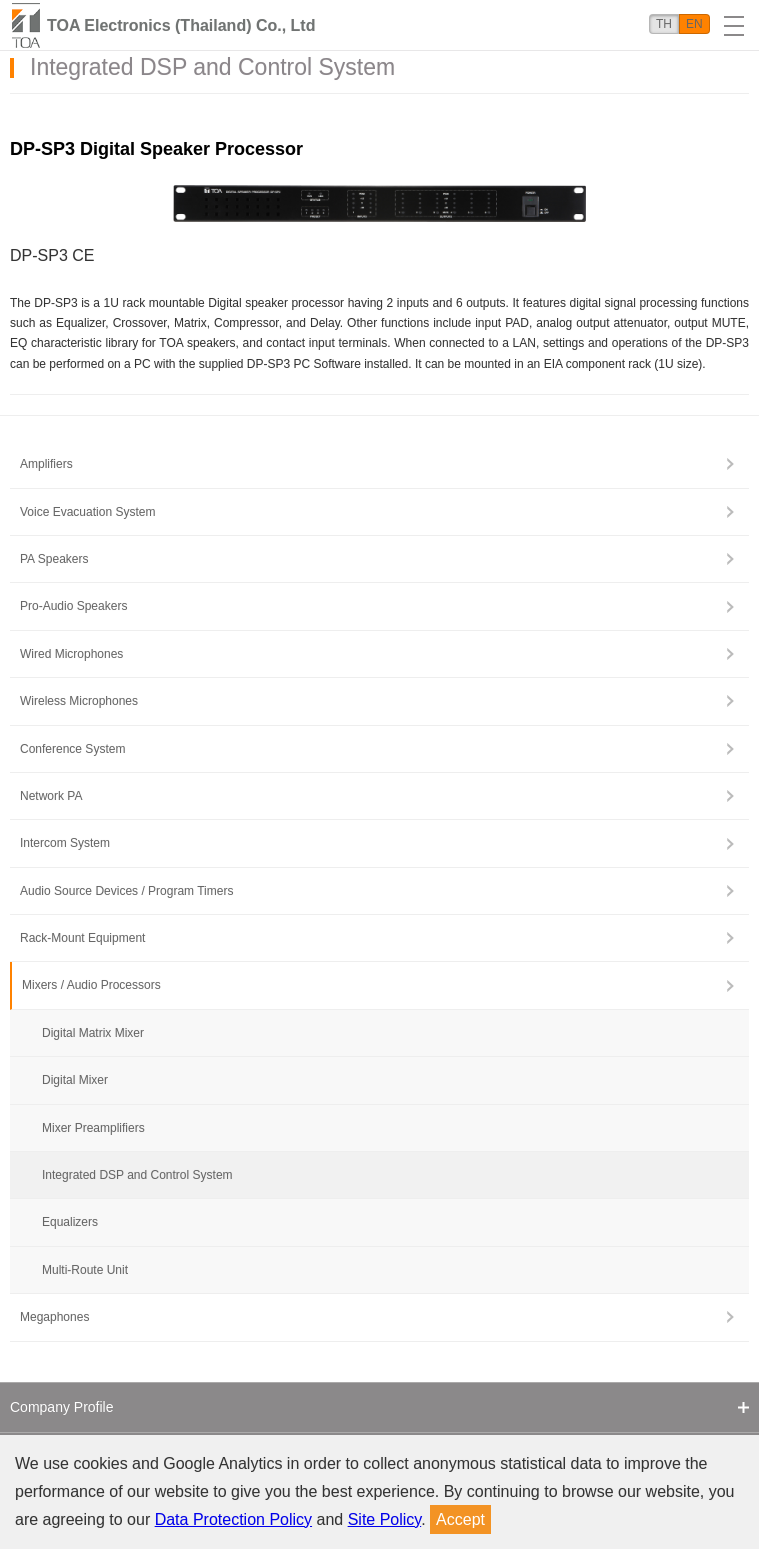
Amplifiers (46, 464)
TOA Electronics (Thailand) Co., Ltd (181, 25)
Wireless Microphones (79, 701)
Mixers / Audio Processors (91, 985)
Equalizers (70, 1222)
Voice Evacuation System (87, 512)
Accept (460, 1519)
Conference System (72, 749)
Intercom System (65, 843)
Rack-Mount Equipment (82, 938)
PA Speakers (54, 559)
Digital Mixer (75, 1080)
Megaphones (54, 1317)
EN (694, 24)
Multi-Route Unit (85, 1270)
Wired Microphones (71, 654)
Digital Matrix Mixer (93, 1033)
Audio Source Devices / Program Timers (126, 891)
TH (664, 24)
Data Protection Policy (233, 1519)
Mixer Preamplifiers (93, 1128)
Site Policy (385, 1519)
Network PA (51, 796)
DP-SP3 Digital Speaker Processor (156, 149)
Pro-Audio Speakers (73, 606)
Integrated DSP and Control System (137, 1175)
